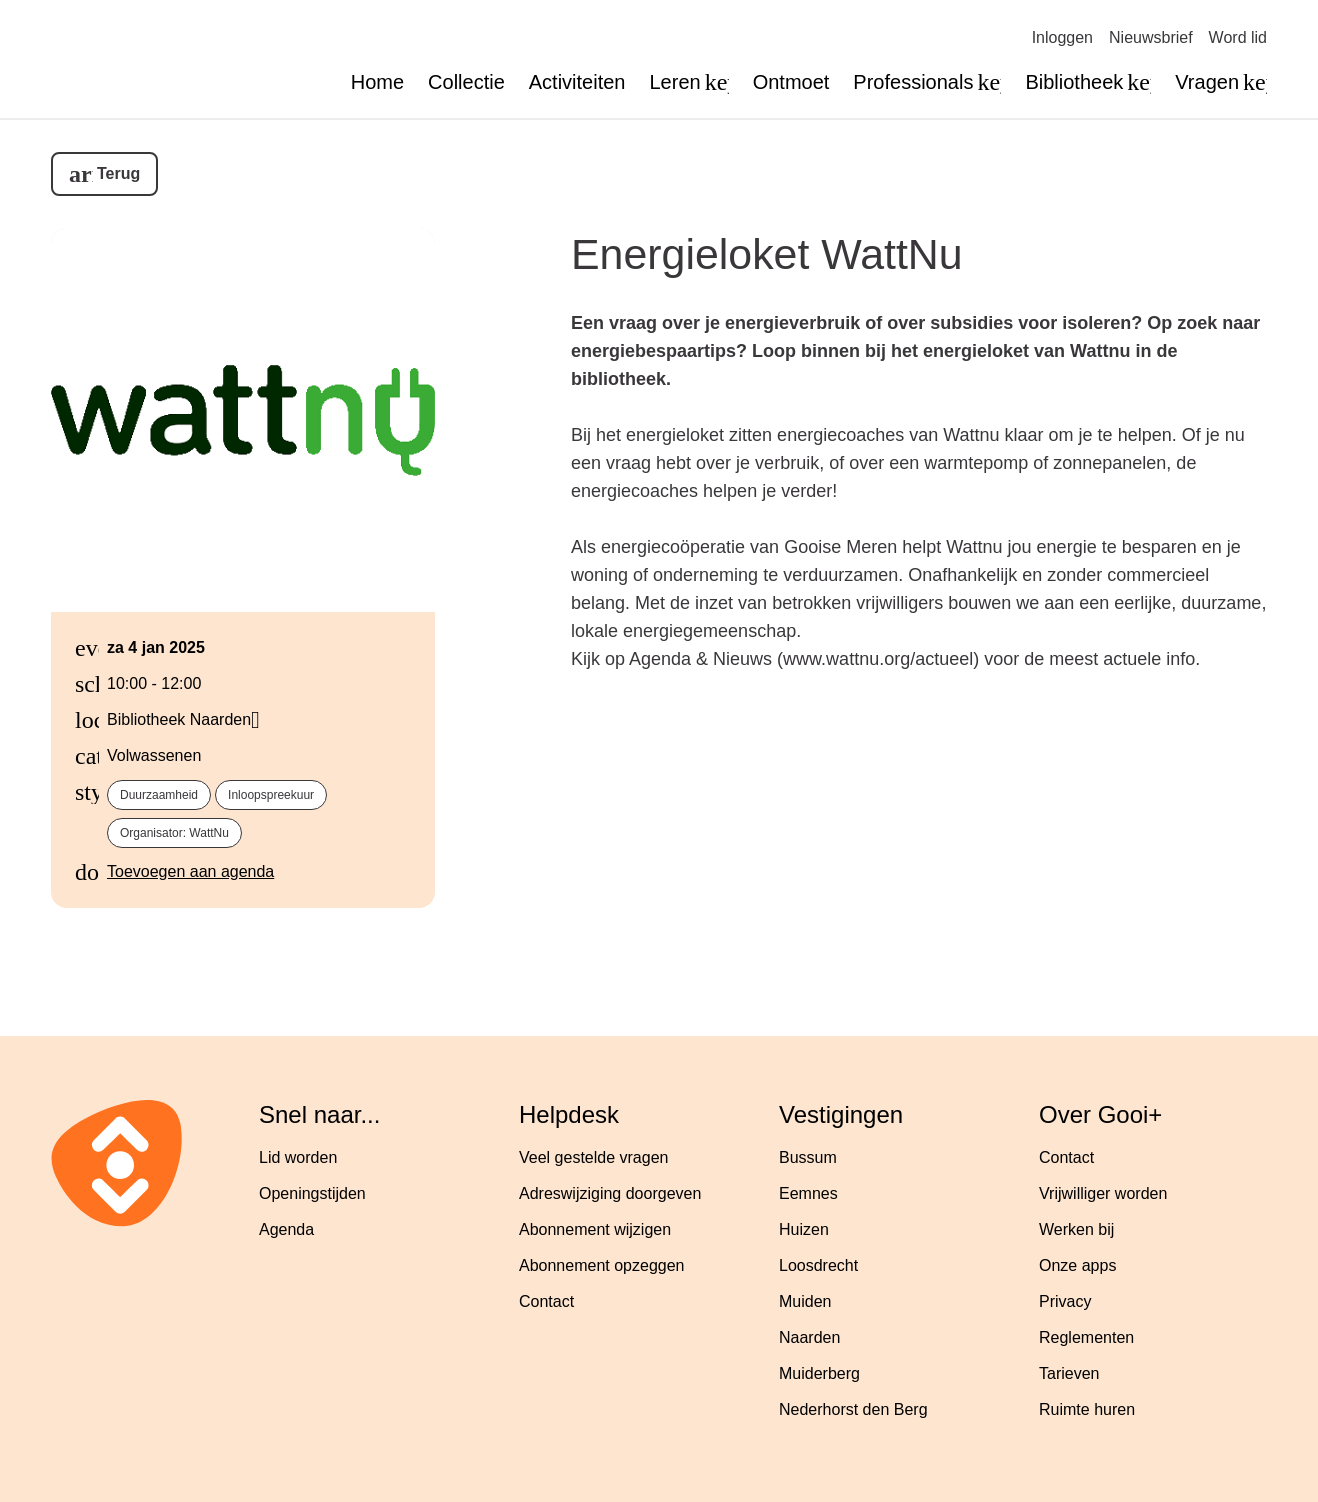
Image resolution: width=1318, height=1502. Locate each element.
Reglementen (1086, 1337)
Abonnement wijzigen (595, 1229)
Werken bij (1076, 1229)
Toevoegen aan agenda (190, 871)
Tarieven (1069, 1373)
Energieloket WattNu (767, 254)
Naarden (809, 1337)
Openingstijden (312, 1193)
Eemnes (808, 1193)
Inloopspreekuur (271, 795)
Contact (546, 1301)
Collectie (466, 82)
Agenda (286, 1229)
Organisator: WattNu (174, 833)
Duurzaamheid (159, 795)
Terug (118, 173)
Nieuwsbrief (1151, 37)
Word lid (1238, 37)
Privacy (1065, 1301)
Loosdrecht (818, 1265)
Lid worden (298, 1157)
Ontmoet (791, 82)
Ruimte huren (1087, 1409)
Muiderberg (819, 1373)
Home (377, 82)
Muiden (805, 1301)
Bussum (808, 1157)
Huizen (804, 1229)
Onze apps (1077, 1265)
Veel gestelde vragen (593, 1157)
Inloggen (1062, 37)
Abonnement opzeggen (601, 1265)
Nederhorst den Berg (853, 1409)
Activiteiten (577, 82)
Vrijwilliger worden (1103, 1193)
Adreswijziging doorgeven (610, 1193)
